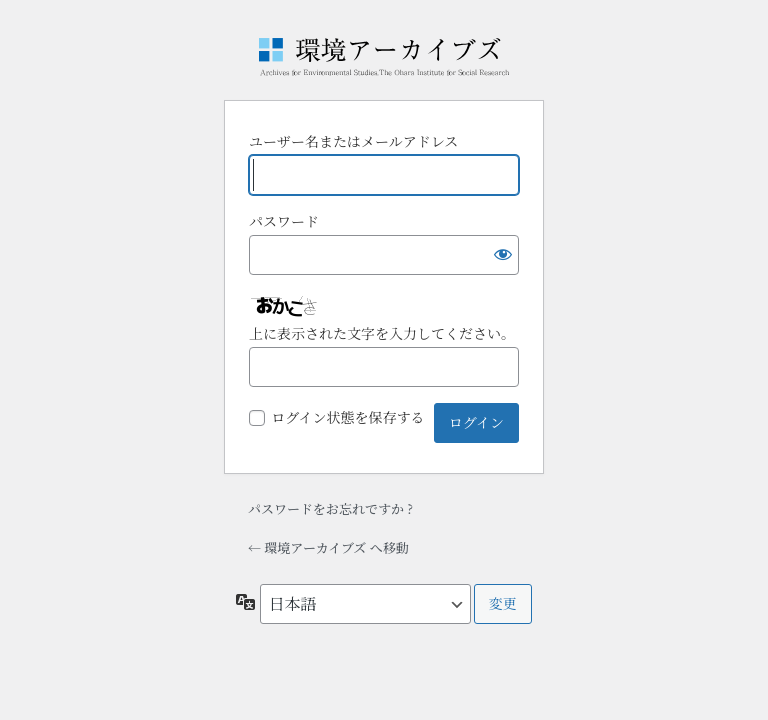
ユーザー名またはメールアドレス (353, 141)
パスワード (284, 221)
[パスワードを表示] (499, 255)
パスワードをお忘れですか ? (330, 508)
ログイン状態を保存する (347, 417)
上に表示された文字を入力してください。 (382, 333)
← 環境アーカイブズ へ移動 (328, 547)
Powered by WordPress (384, 57)
